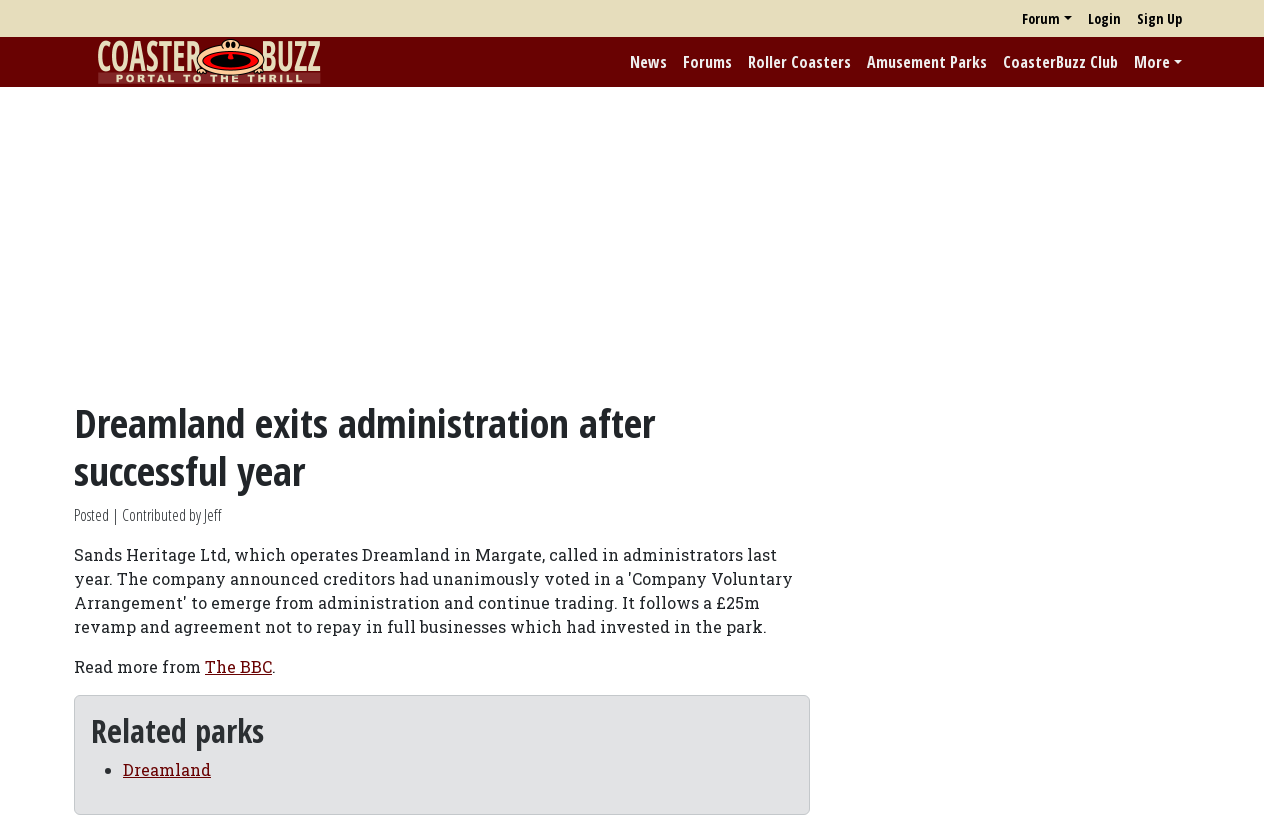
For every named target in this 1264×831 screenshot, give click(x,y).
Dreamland (167, 769)
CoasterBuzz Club (1060, 62)
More (1152, 62)
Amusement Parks (927, 62)
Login (1104, 18)
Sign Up (1159, 18)
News (648, 62)
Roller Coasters (799, 62)
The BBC (238, 666)
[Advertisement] (632, 243)
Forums (707, 62)
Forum (1041, 18)
